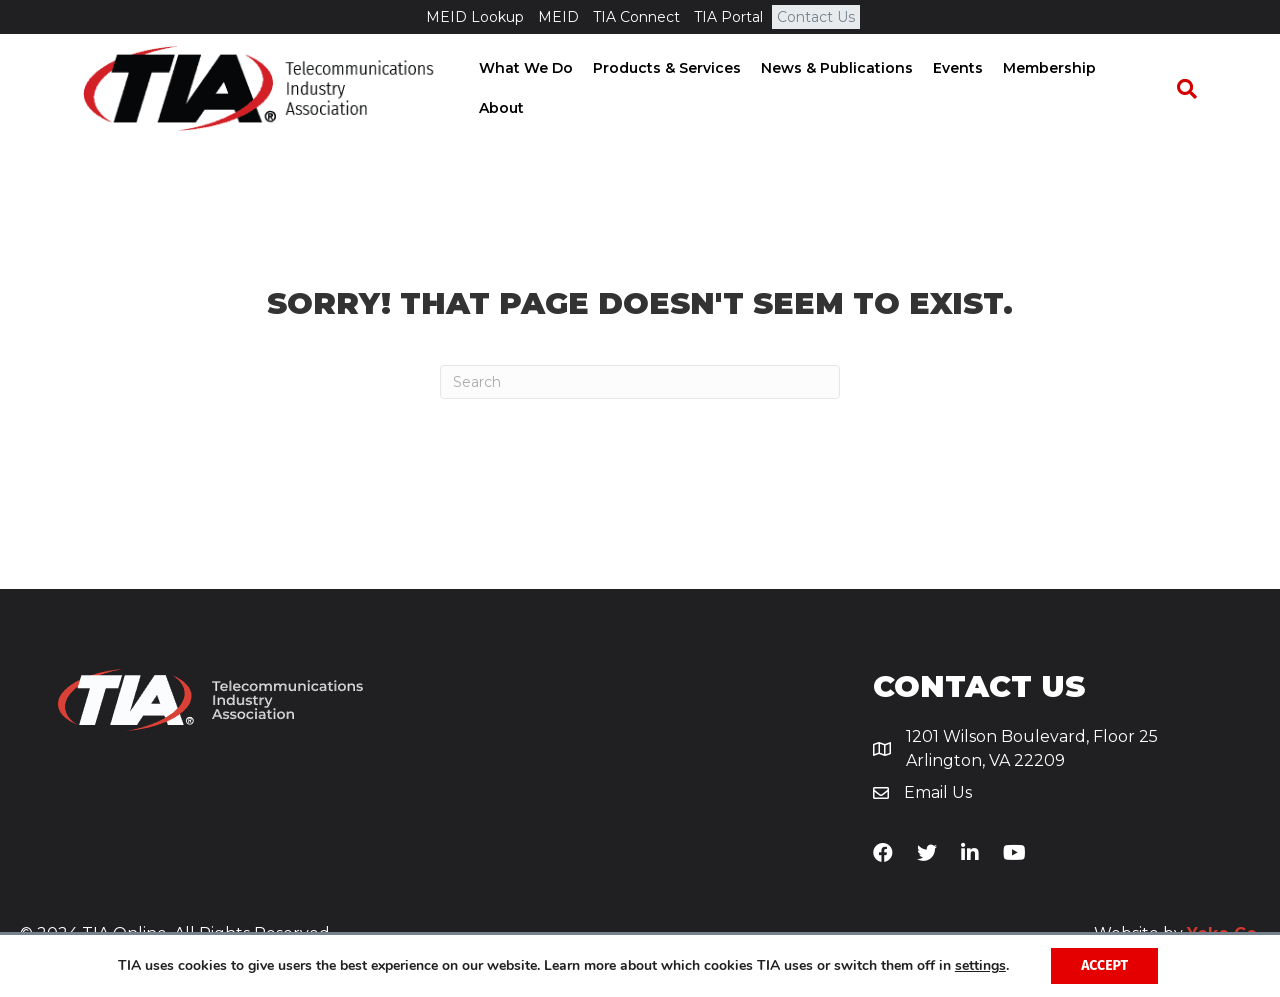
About (1143, 89)
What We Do (531, 89)
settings (980, 966)
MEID (558, 17)
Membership (1054, 89)
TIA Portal (728, 17)
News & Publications (842, 89)
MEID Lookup (475, 17)
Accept (1104, 965)
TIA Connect (636, 17)
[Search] (1196, 90)
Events (963, 89)
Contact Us (816, 17)
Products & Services (672, 89)
